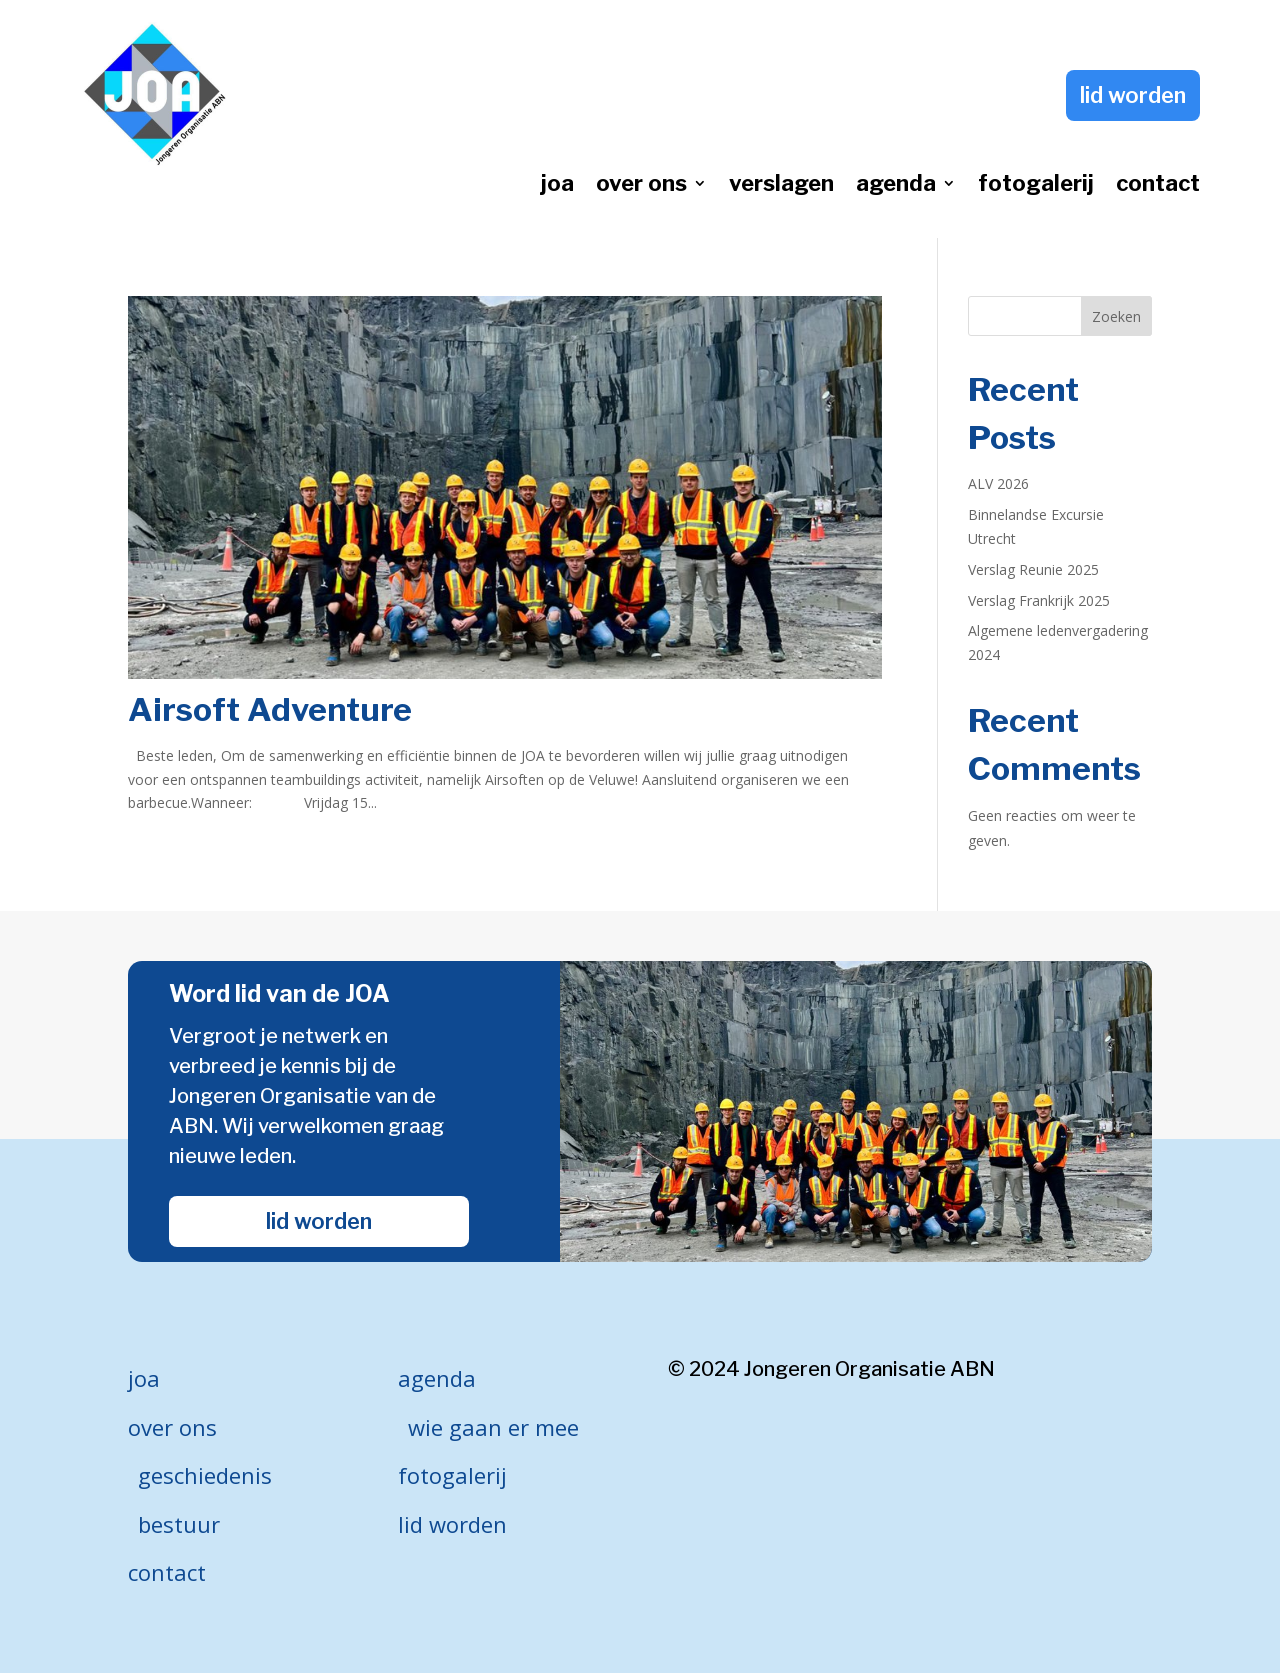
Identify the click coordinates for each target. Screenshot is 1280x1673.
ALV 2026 (998, 483)
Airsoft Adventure (270, 709)
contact (1158, 186)
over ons (641, 186)
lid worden (1133, 95)
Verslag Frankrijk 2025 (1039, 600)
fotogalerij (1036, 186)
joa (557, 186)
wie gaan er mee (493, 1427)
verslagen (781, 186)
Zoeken (1116, 316)
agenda (896, 186)
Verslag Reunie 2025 (1033, 569)
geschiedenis (205, 1475)
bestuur (179, 1524)
